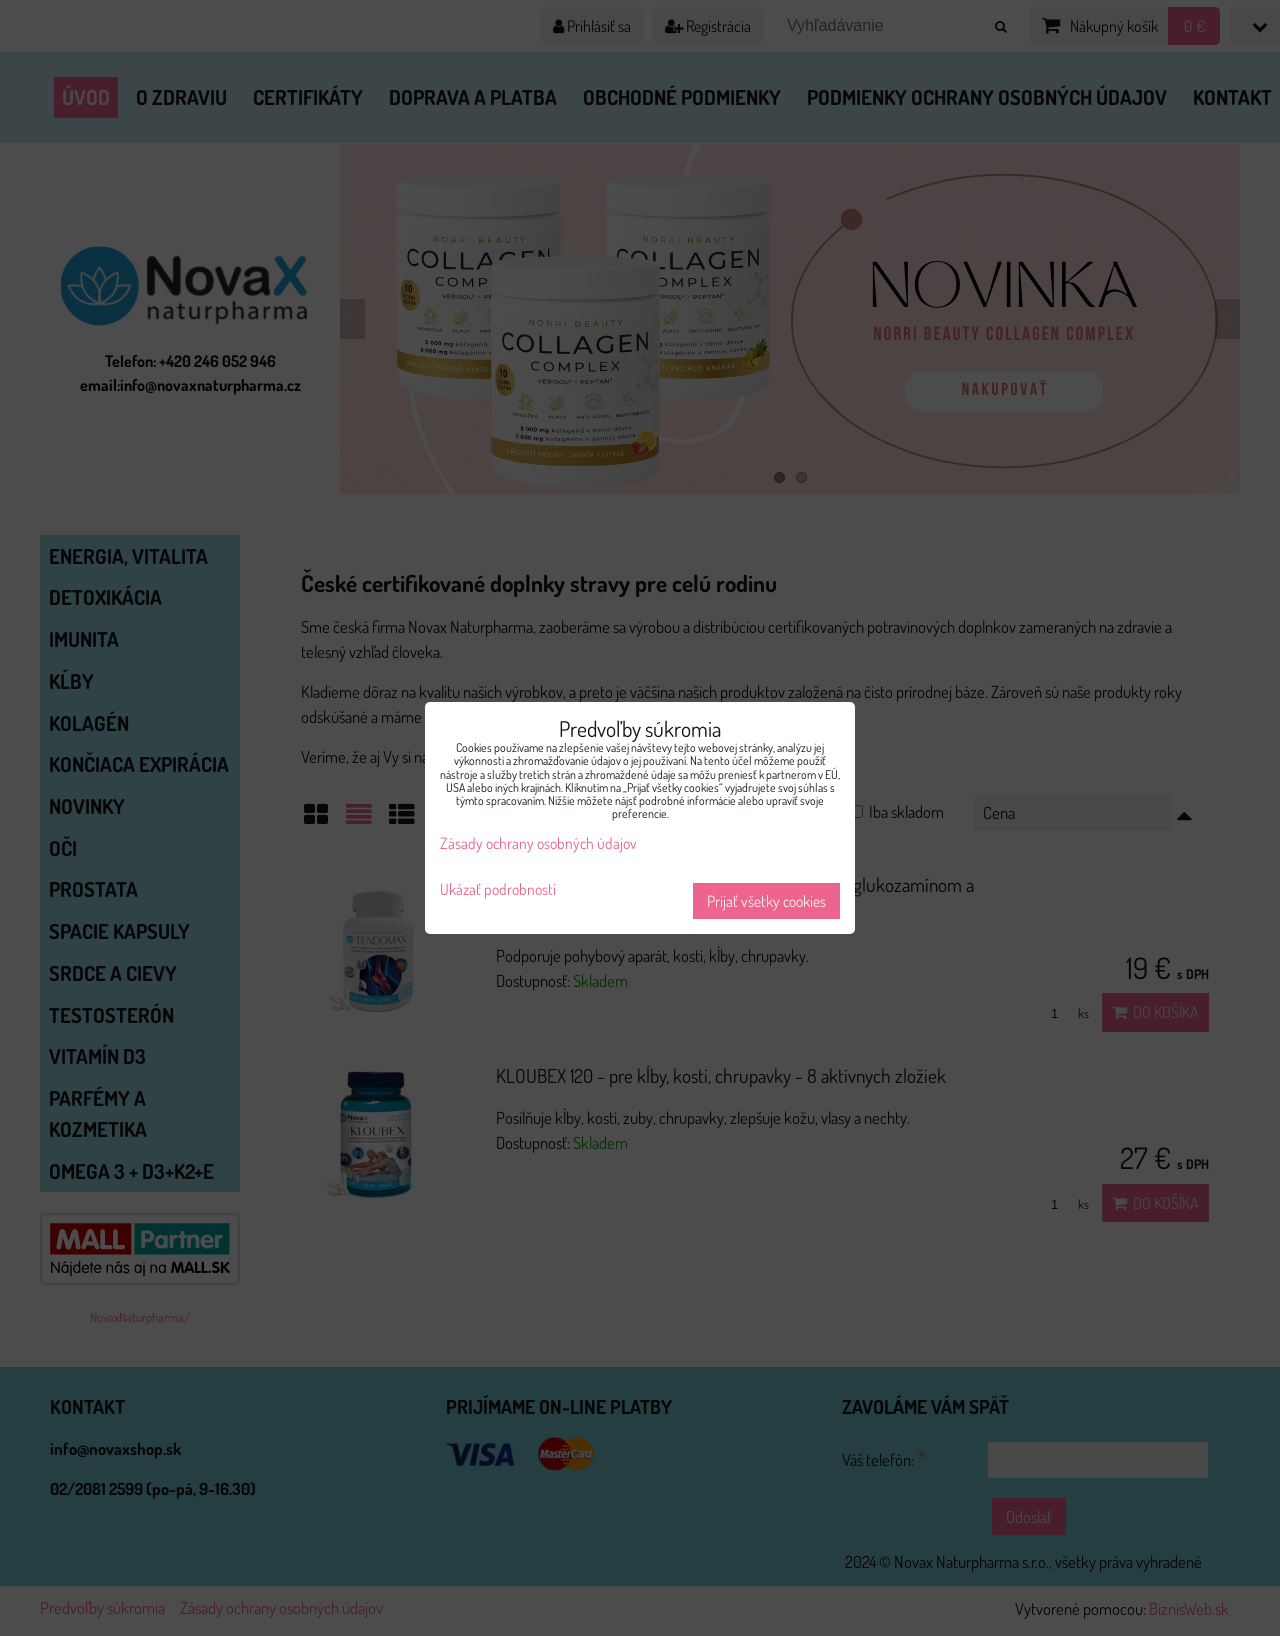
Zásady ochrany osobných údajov (538, 843)
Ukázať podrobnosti (498, 889)
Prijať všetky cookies (766, 901)
